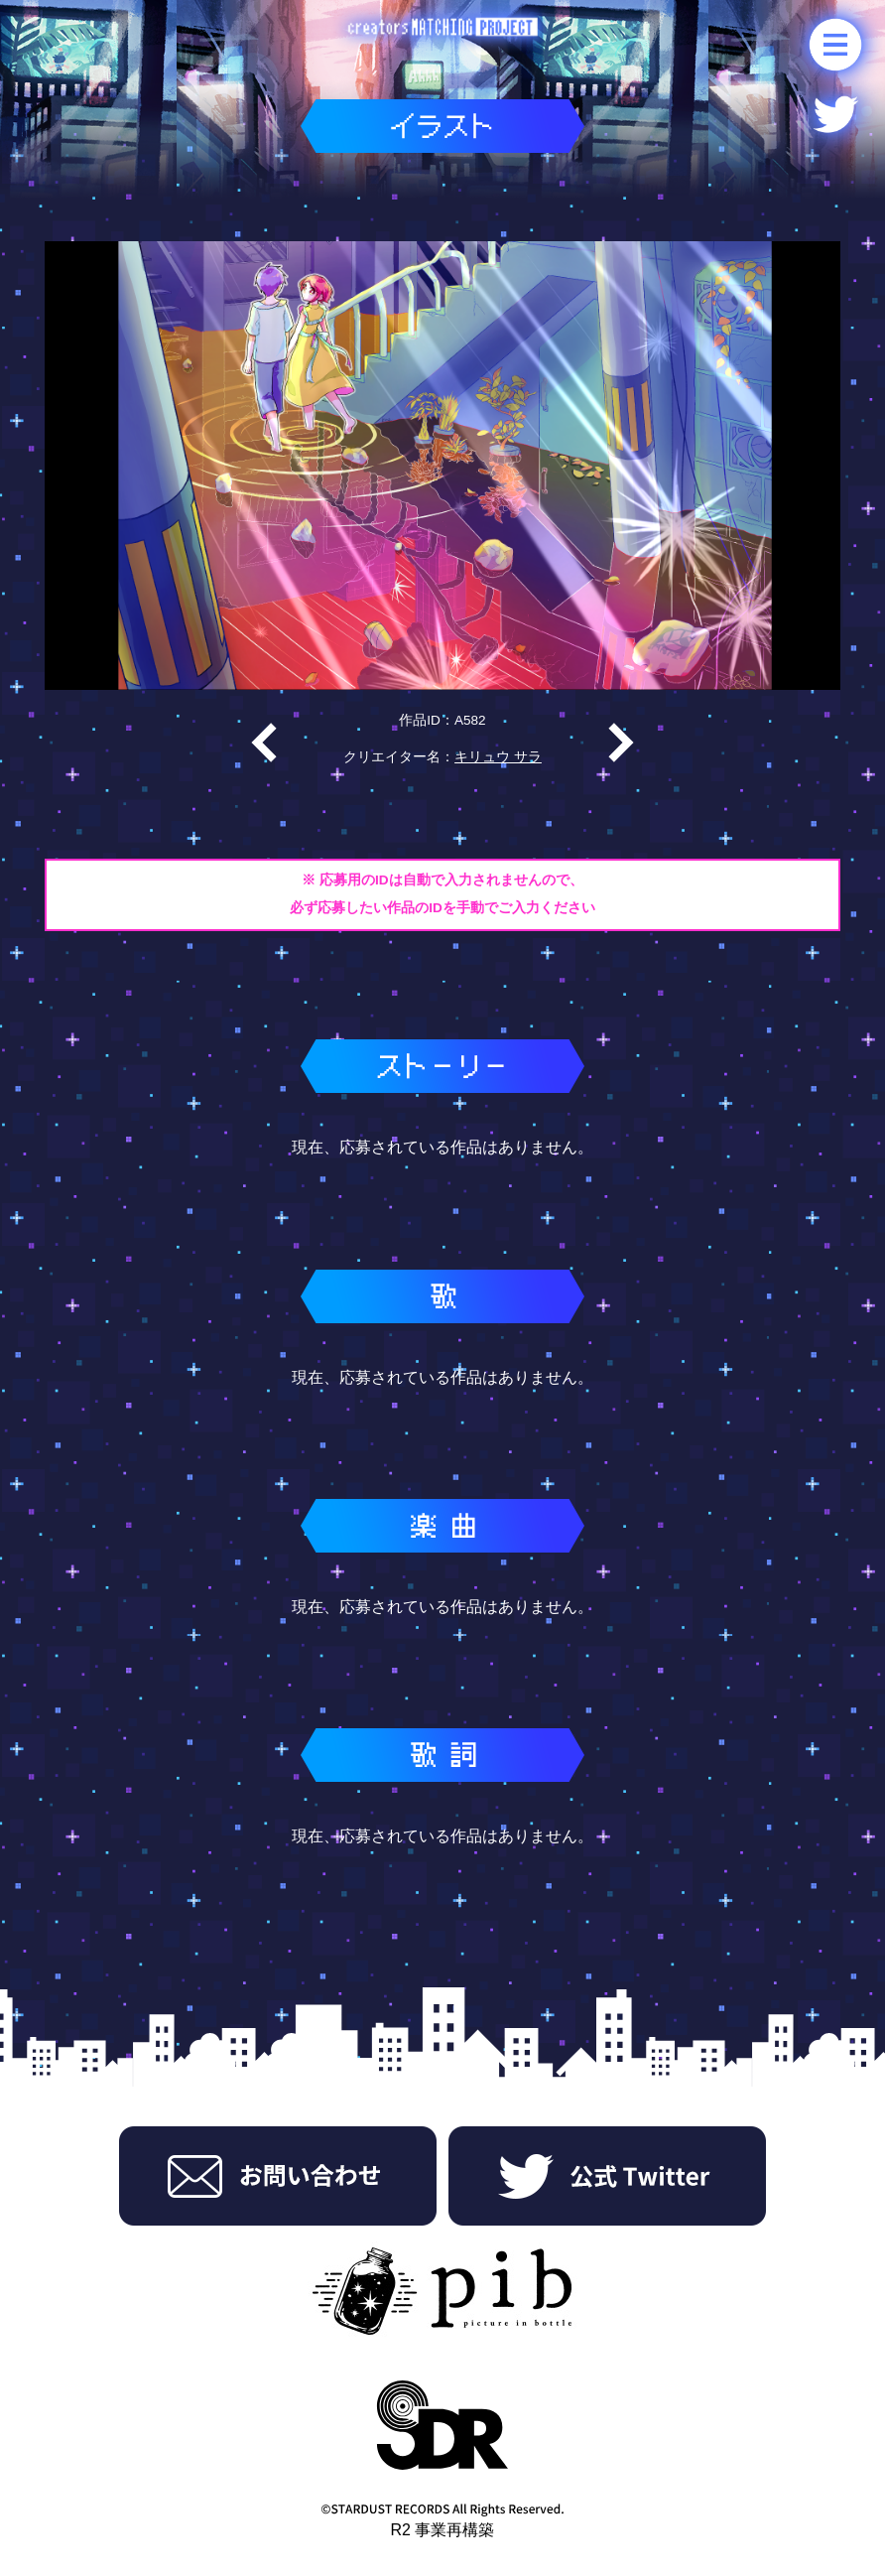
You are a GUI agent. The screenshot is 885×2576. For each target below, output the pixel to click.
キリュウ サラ (498, 756)
